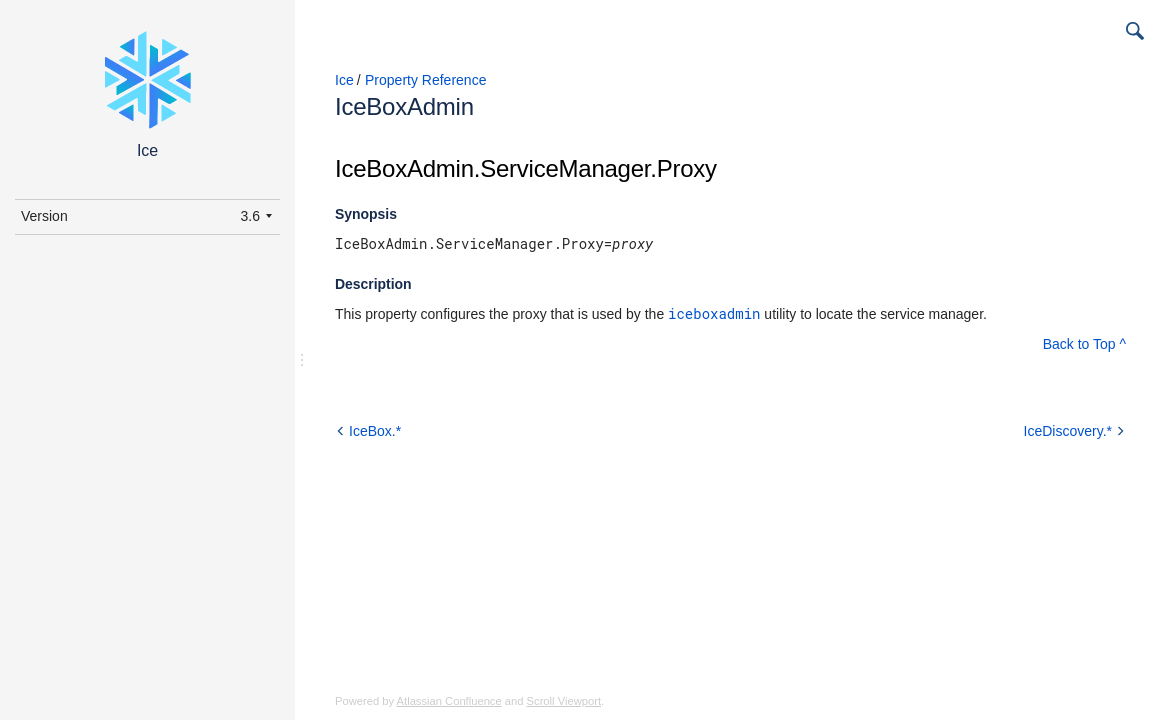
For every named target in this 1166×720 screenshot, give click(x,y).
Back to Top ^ (1084, 344)
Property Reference (425, 80)
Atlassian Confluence (449, 701)
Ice (344, 80)
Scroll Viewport (564, 701)
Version (44, 216)
